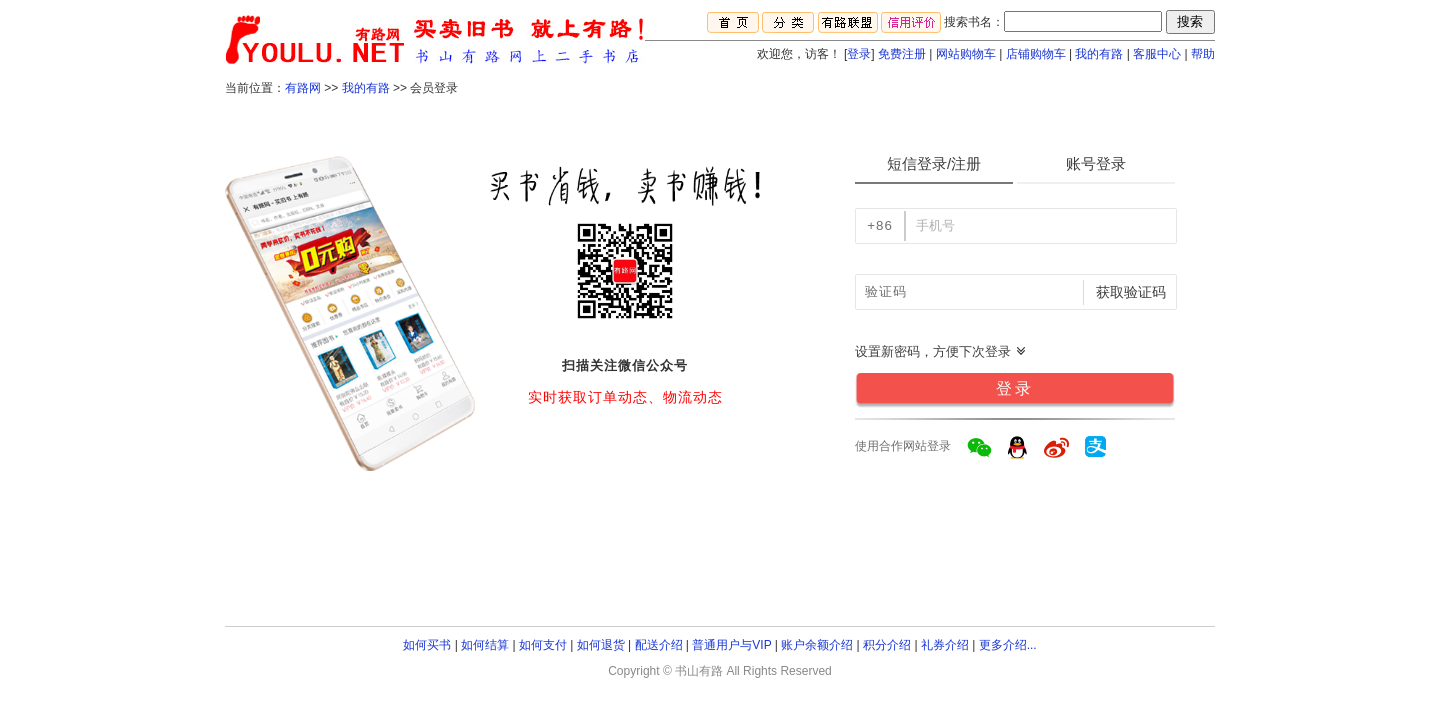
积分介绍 (887, 645)
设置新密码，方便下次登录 (941, 351)
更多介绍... (1008, 645)
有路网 (303, 88)
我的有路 (1099, 54)
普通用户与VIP (731, 645)
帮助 (1203, 54)
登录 (859, 54)
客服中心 (1157, 54)
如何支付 (543, 645)
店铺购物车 (1036, 54)
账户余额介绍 (817, 645)
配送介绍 (659, 645)
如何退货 (601, 645)
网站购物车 (966, 54)
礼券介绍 (945, 645)
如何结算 (485, 645)
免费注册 (902, 54)
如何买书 (427, 645)
